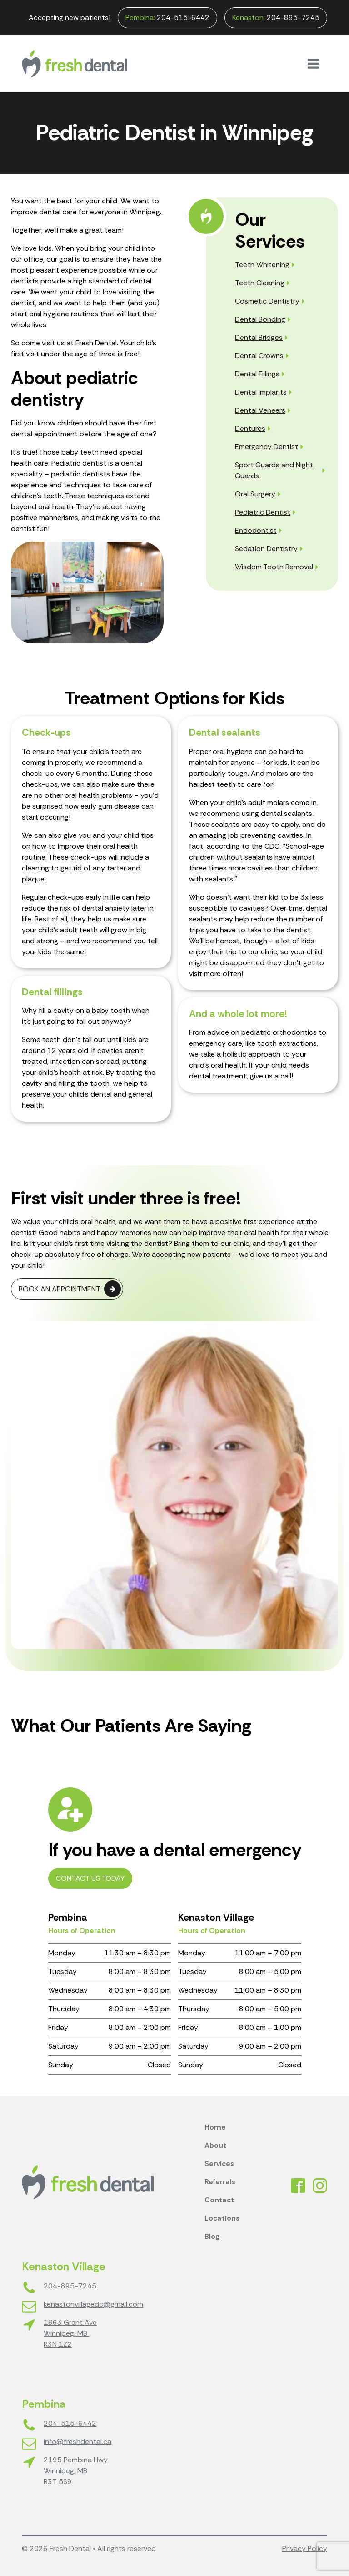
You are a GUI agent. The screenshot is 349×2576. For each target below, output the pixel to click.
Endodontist (256, 530)
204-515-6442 (167, 17)
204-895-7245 (275, 17)
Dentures (250, 428)
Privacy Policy (304, 2548)
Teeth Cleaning (259, 283)
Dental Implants (261, 392)
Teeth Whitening (262, 264)
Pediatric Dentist (262, 512)
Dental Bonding (260, 319)
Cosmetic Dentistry (267, 301)
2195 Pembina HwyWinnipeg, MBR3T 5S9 (76, 2470)
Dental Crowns (259, 355)
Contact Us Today (90, 1878)
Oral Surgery (255, 494)
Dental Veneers (260, 410)
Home (215, 2127)
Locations (221, 2218)
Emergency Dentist (266, 446)
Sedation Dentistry (266, 548)
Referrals (219, 2181)
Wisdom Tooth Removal (274, 567)
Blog (212, 2236)
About (215, 2145)
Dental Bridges (259, 337)
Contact (219, 2200)
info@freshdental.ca (77, 2441)
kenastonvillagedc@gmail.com (93, 2304)
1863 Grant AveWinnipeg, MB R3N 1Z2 (70, 2333)
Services (219, 2163)
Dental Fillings (257, 374)
